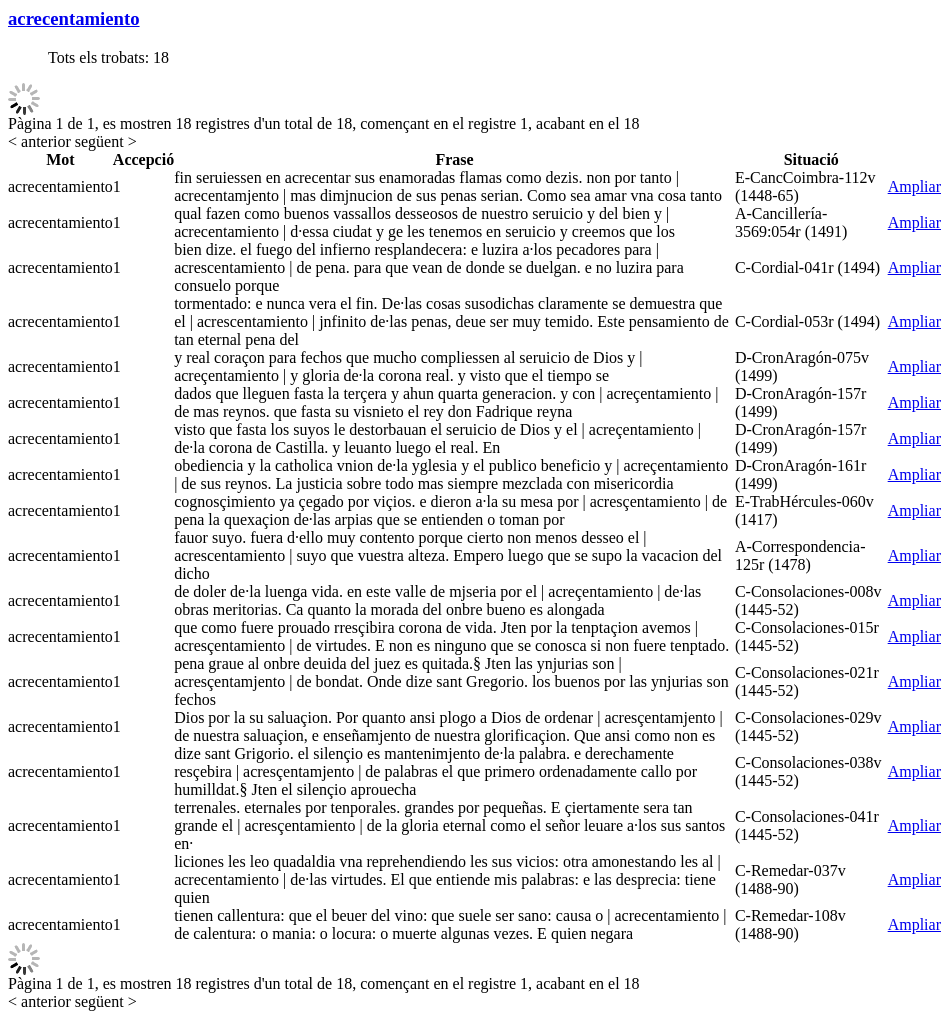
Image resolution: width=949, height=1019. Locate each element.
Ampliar (914, 186)
